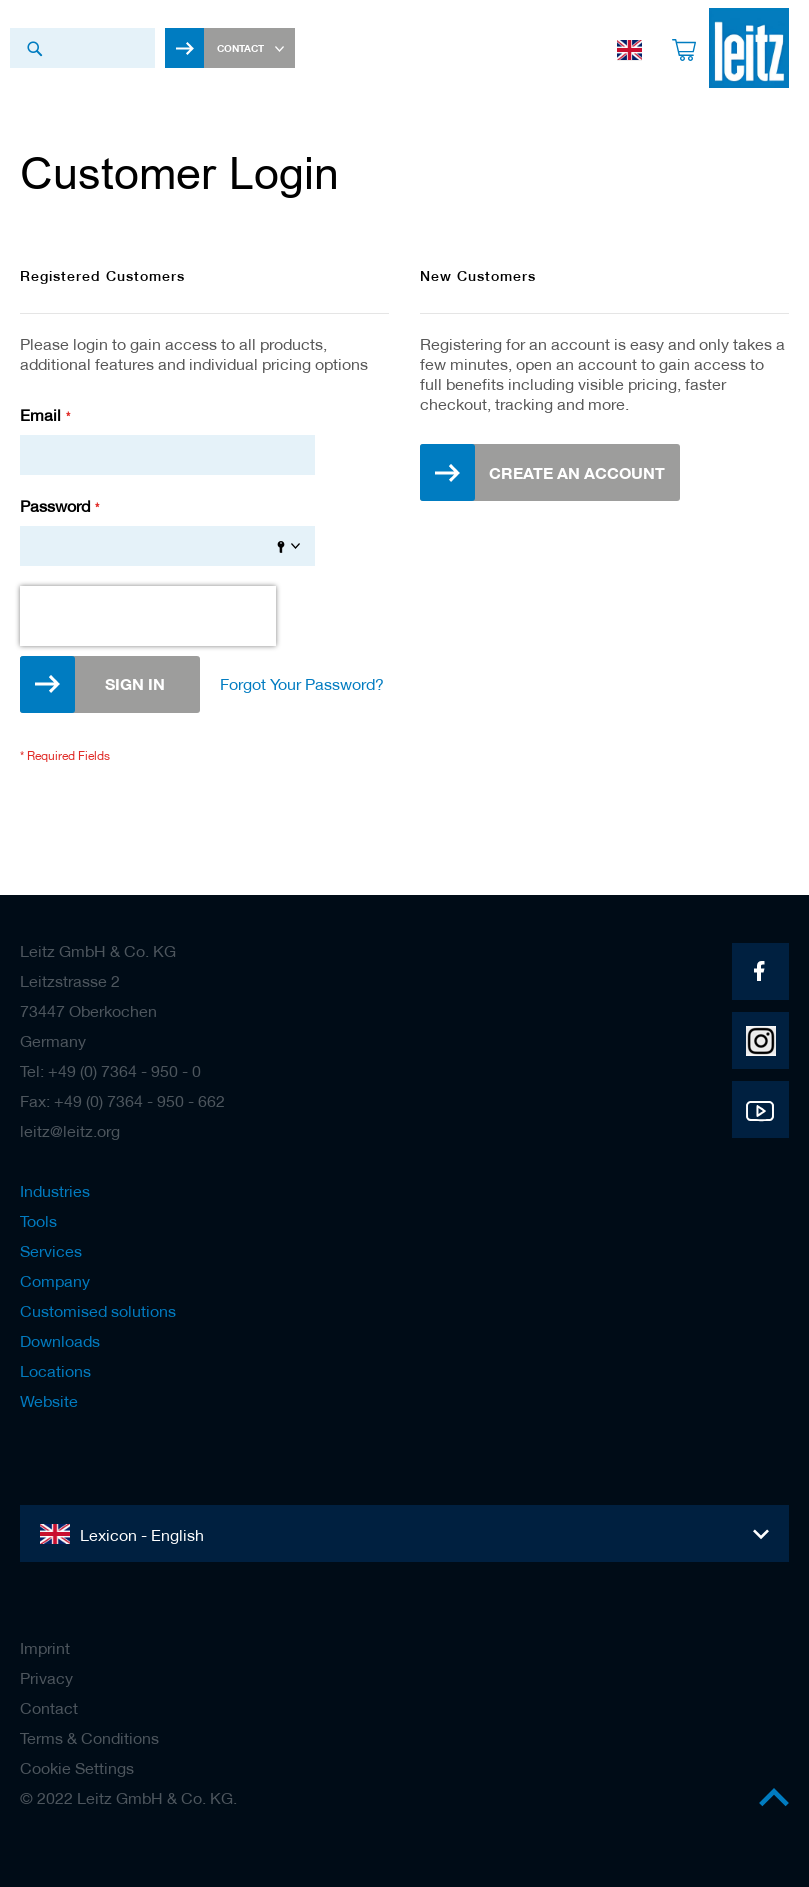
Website (49, 1401)
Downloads (60, 1341)
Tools (38, 1221)
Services (51, 1251)
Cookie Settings (77, 1768)
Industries (55, 1191)
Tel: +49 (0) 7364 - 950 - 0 (110, 1071)
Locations (55, 1371)
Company (55, 1281)
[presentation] (148, 616)
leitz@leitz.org (70, 1131)
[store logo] (749, 48)
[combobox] (82, 48)
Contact (49, 1708)
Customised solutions (98, 1311)
